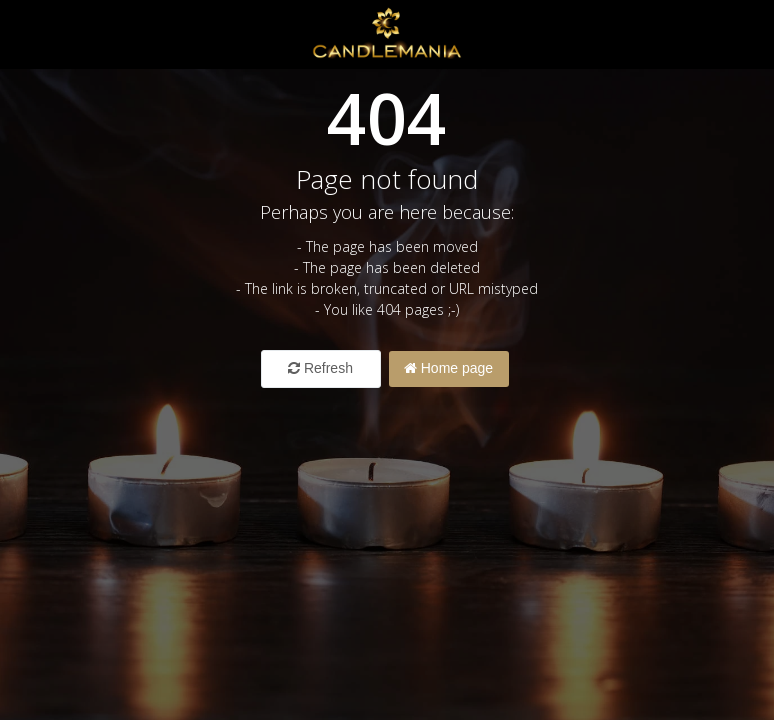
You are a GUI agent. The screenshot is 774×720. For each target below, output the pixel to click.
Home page (448, 368)
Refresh (320, 368)
